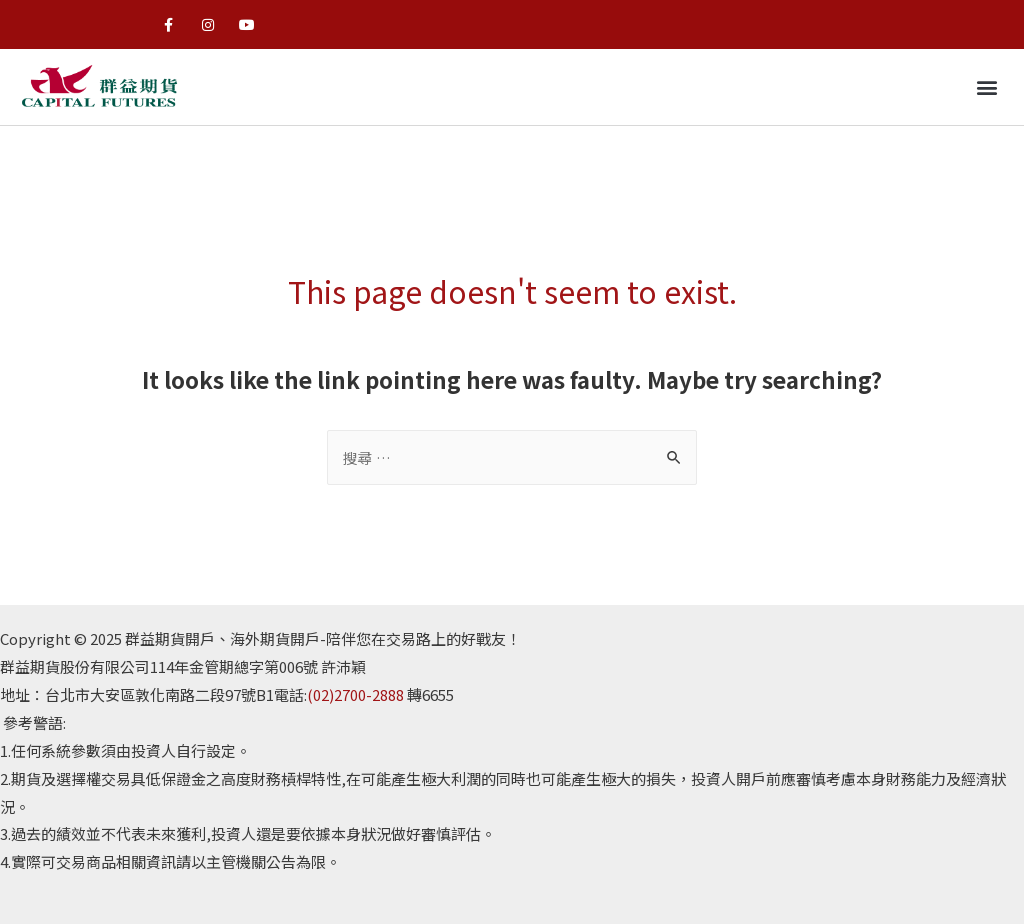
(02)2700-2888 (355, 694)
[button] (987, 87)
